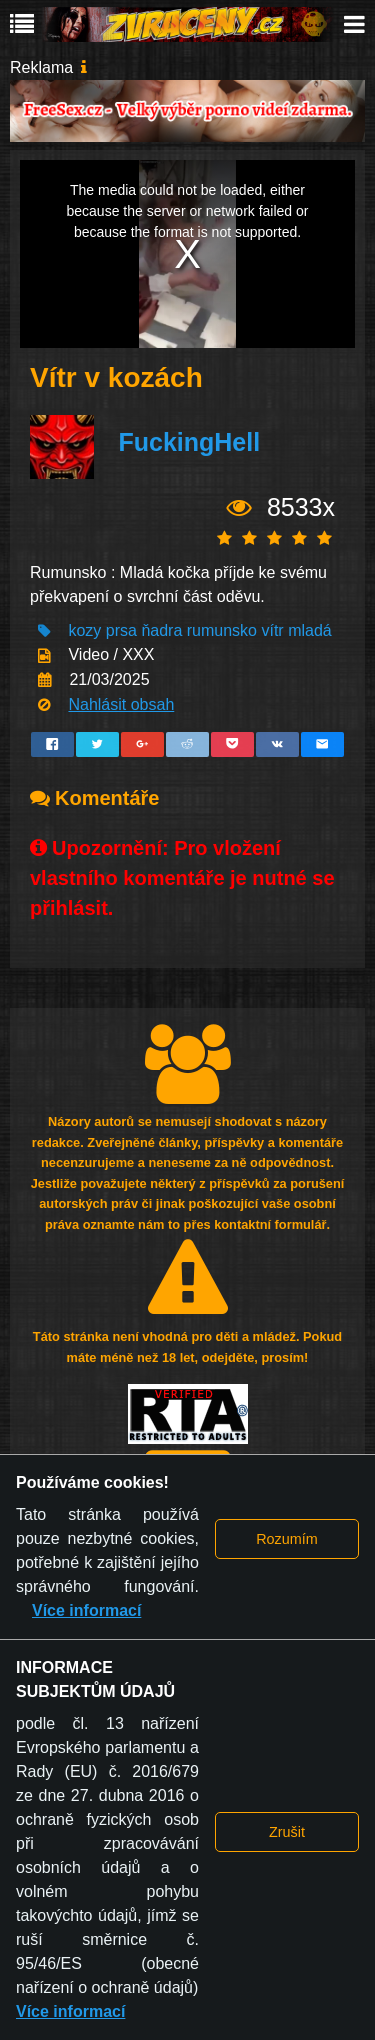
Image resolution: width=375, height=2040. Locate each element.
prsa (121, 630)
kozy (84, 630)
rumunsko (222, 630)
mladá (310, 630)
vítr (272, 630)
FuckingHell (189, 442)
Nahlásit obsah (121, 704)
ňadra (161, 630)
